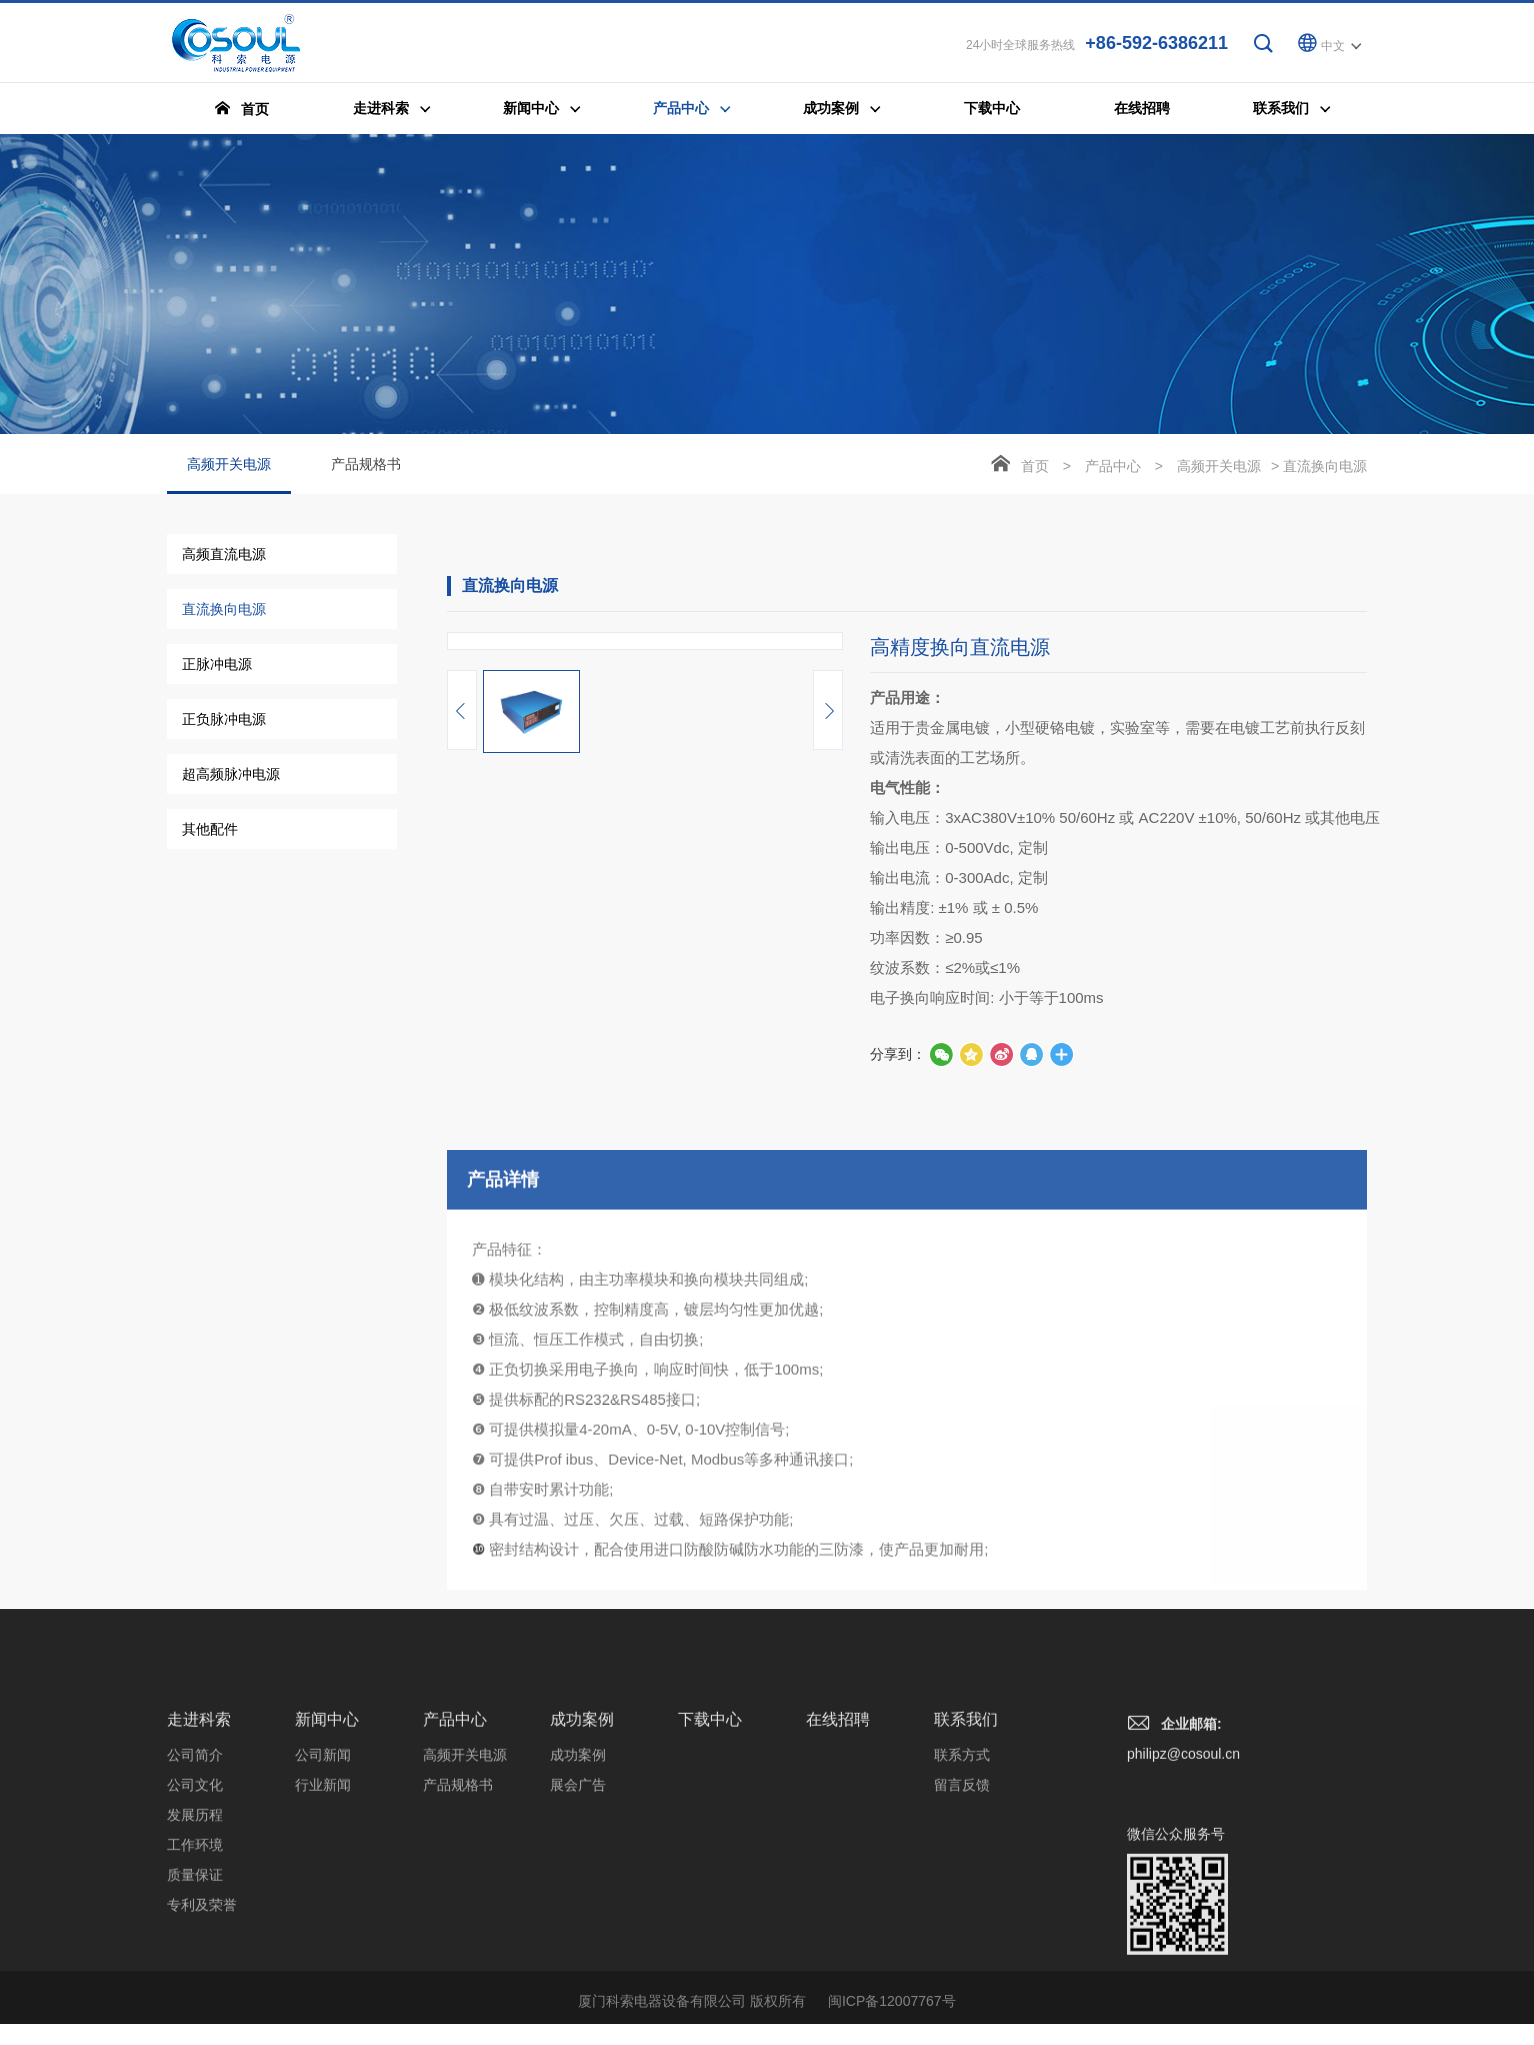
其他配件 (210, 832)
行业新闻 (323, 1951)
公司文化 (195, 1951)
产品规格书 (366, 467)
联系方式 (962, 1921)
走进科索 (199, 1885)
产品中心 (1113, 469)
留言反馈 (962, 1951)
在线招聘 (838, 1885)
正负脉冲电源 (224, 722)
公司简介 (195, 1921)
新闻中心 (327, 1885)
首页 (1035, 469)
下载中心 (710, 1885)
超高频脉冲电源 (231, 777)
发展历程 (195, 1981)
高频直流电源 (224, 557)
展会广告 (578, 1951)
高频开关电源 (229, 478)
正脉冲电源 (217, 667)
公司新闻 (323, 1921)
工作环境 (195, 2011)
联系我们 (966, 1885)
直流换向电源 (224, 612)
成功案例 (582, 1885)
